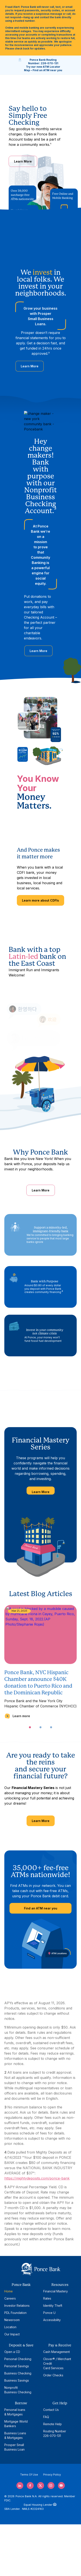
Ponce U (49, 2313)
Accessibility (52, 2320)
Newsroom (12, 2320)
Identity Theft (52, 2305)
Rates (47, 2298)
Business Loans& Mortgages (15, 2435)
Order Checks (53, 2375)
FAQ (46, 2417)
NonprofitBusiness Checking (17, 2390)
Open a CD (12, 2352)
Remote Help (52, 2424)
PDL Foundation (15, 2313)
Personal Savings (16, 2366)
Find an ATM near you (37, 1908)
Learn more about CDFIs (40, 900)
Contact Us (51, 2410)
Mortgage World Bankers (16, 2424)
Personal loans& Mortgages (14, 2412)
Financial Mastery (55, 2291)
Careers (10, 2298)
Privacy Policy (52, 2474)
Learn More (23, 161)
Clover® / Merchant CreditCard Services (57, 2363)
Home (8, 2291)
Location (10, 2327)
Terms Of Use (29, 2474)
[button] (30, 1727)
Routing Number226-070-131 (54, 2433)
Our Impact (12, 2334)
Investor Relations (17, 2305)
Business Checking (17, 2373)
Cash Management (56, 2352)
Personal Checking (17, 2359)
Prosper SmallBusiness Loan (14, 2447)
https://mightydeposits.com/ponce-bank (37, 2178)
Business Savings (16, 2380)
